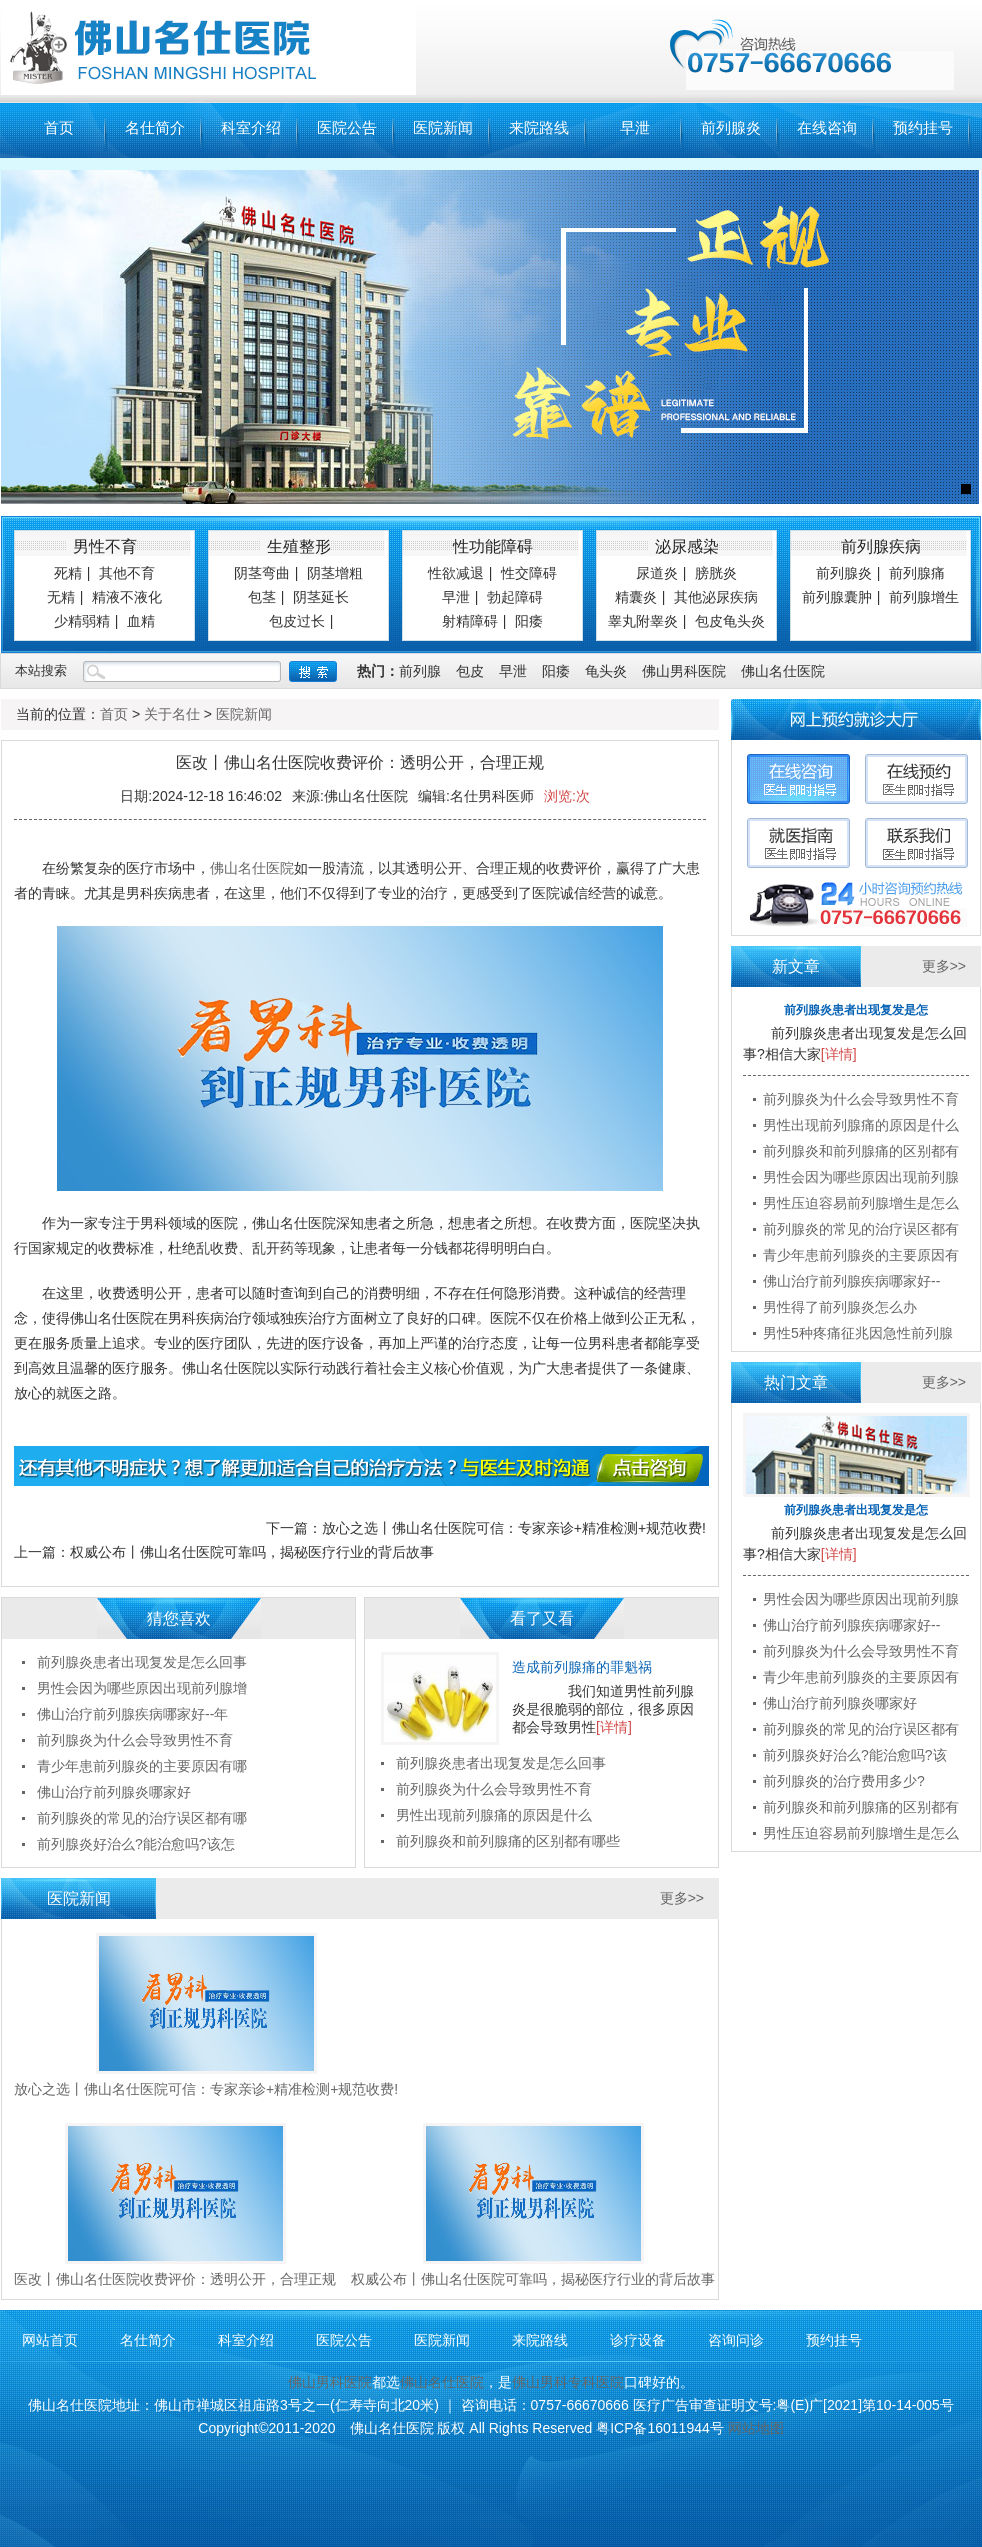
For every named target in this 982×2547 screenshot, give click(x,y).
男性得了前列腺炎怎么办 (840, 1307)
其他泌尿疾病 (716, 597)
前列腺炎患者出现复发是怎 (856, 1010)
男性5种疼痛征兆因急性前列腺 (858, 1333)
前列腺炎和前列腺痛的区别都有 (861, 1151)
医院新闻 (443, 128)
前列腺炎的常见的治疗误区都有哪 (142, 1818)
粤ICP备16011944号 (660, 2428)
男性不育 (105, 546)
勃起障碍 (515, 597)
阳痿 (529, 621)
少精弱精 (82, 621)
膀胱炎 (716, 573)
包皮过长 (297, 621)
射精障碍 (470, 621)
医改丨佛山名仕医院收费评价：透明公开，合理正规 (175, 2279)
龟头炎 (606, 671)
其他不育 (127, 573)
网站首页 (50, 2340)
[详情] (614, 1727)
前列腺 (420, 671)
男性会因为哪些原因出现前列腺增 (142, 1688)
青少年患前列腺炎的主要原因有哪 (142, 1766)
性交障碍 (529, 573)
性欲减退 (456, 573)
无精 (61, 597)
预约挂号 (923, 128)
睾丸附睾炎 (643, 621)
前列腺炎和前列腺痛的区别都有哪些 (508, 1841)
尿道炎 (657, 573)
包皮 (470, 671)
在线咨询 (827, 128)
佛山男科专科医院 (568, 2382)
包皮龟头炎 (730, 621)
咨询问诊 (736, 2340)
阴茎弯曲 (262, 573)
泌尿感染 (687, 546)
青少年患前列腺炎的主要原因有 (861, 1255)
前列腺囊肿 (837, 597)
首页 (59, 128)
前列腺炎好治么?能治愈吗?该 (855, 1755)
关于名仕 (172, 714)
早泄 (635, 128)
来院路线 (539, 128)
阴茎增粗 (335, 573)
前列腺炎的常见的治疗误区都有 (861, 1229)
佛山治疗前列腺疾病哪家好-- (851, 1281)
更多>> (682, 1898)
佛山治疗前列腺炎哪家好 (114, 1792)
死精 (68, 573)
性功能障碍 (493, 546)
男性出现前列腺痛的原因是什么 (494, 1815)
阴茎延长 (321, 597)
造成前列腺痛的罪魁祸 (582, 1667)
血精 (141, 621)
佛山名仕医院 (783, 671)
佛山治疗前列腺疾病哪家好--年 (132, 1714)
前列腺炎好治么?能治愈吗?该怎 (136, 1844)
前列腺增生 (924, 597)
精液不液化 (127, 597)
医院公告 (347, 128)
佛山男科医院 (684, 671)
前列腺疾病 (881, 546)
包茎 (262, 597)
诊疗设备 (638, 2340)
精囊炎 (636, 597)
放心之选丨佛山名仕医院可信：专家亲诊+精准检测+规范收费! (514, 1528)
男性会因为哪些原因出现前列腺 (861, 1177)
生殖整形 (299, 546)
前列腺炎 (731, 128)
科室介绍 (251, 128)
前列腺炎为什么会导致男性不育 (494, 1789)
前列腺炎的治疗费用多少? (844, 1781)
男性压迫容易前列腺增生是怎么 (861, 1203)
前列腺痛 (917, 573)
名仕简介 (155, 128)
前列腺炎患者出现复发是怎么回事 (501, 1763)
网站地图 (756, 2428)
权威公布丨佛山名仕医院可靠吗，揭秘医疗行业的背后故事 (252, 1552)
